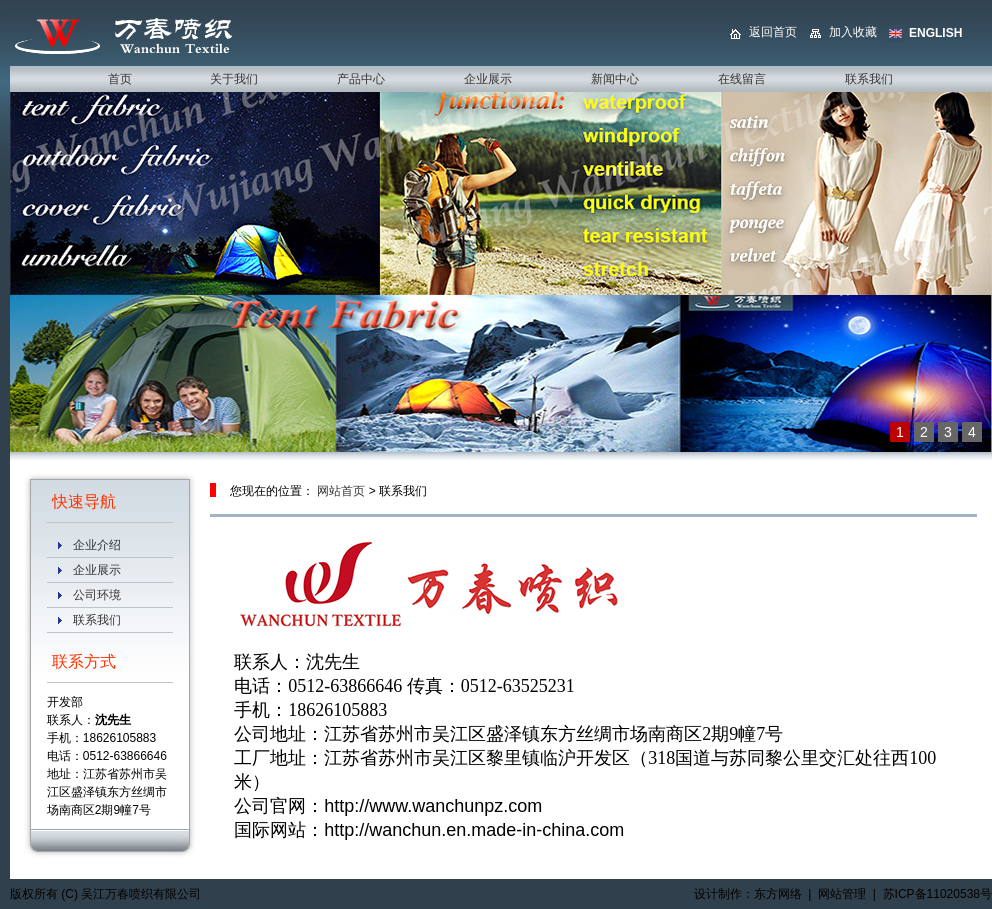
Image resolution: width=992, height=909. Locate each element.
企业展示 (97, 570)
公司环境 (97, 595)
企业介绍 (97, 545)
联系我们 (97, 620)
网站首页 (341, 491)
